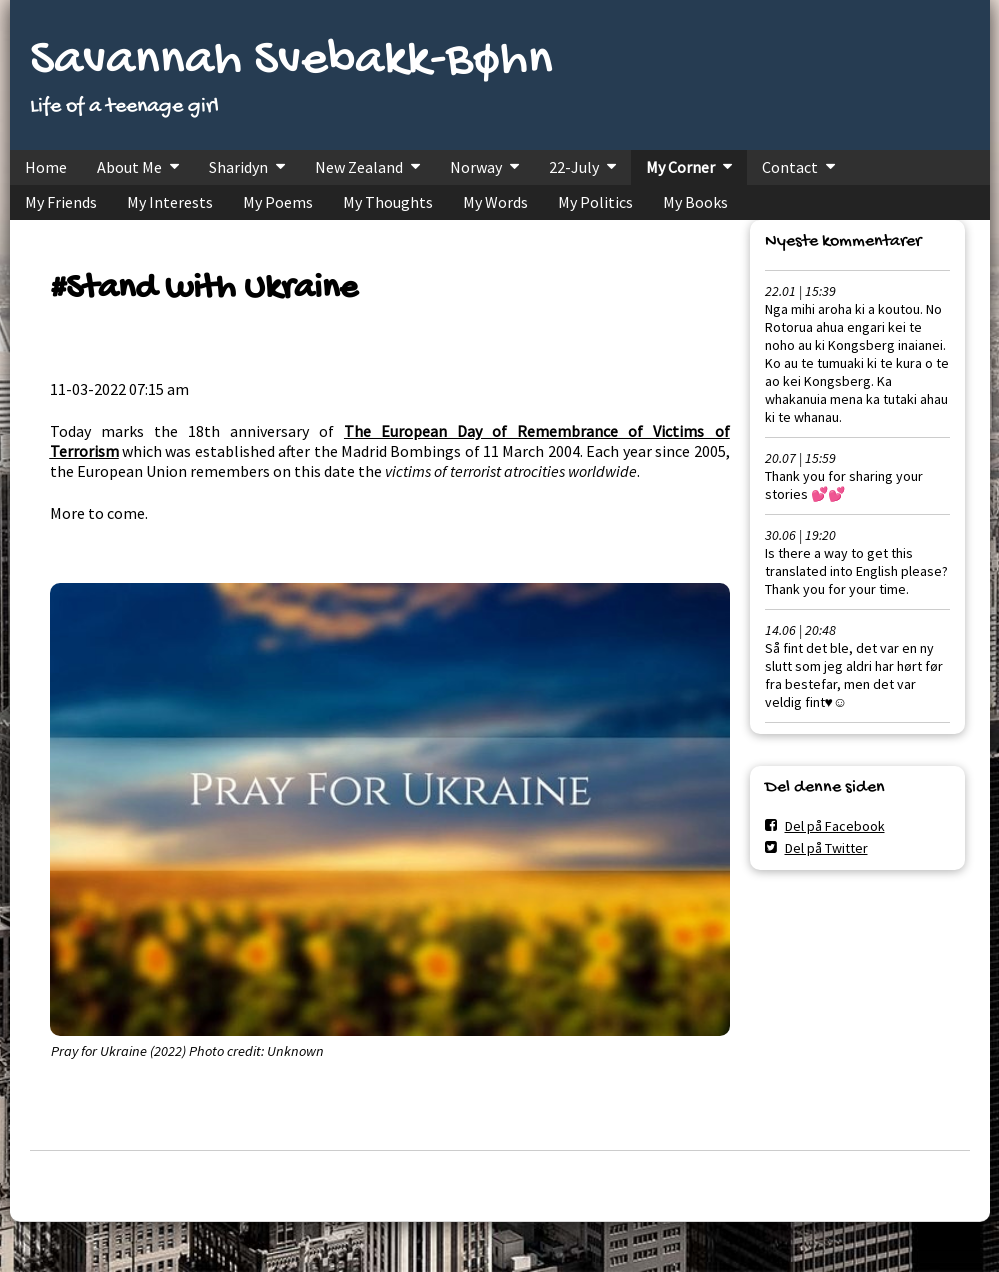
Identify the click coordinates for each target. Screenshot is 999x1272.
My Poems (278, 202)
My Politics (595, 202)
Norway (476, 167)
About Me (129, 167)
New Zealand (359, 167)
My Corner (680, 167)
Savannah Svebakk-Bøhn (291, 61)
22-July (574, 167)
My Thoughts (388, 202)
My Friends (61, 202)
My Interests (170, 202)
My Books (695, 202)
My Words (495, 202)
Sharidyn (238, 167)
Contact (790, 167)
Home (46, 167)
